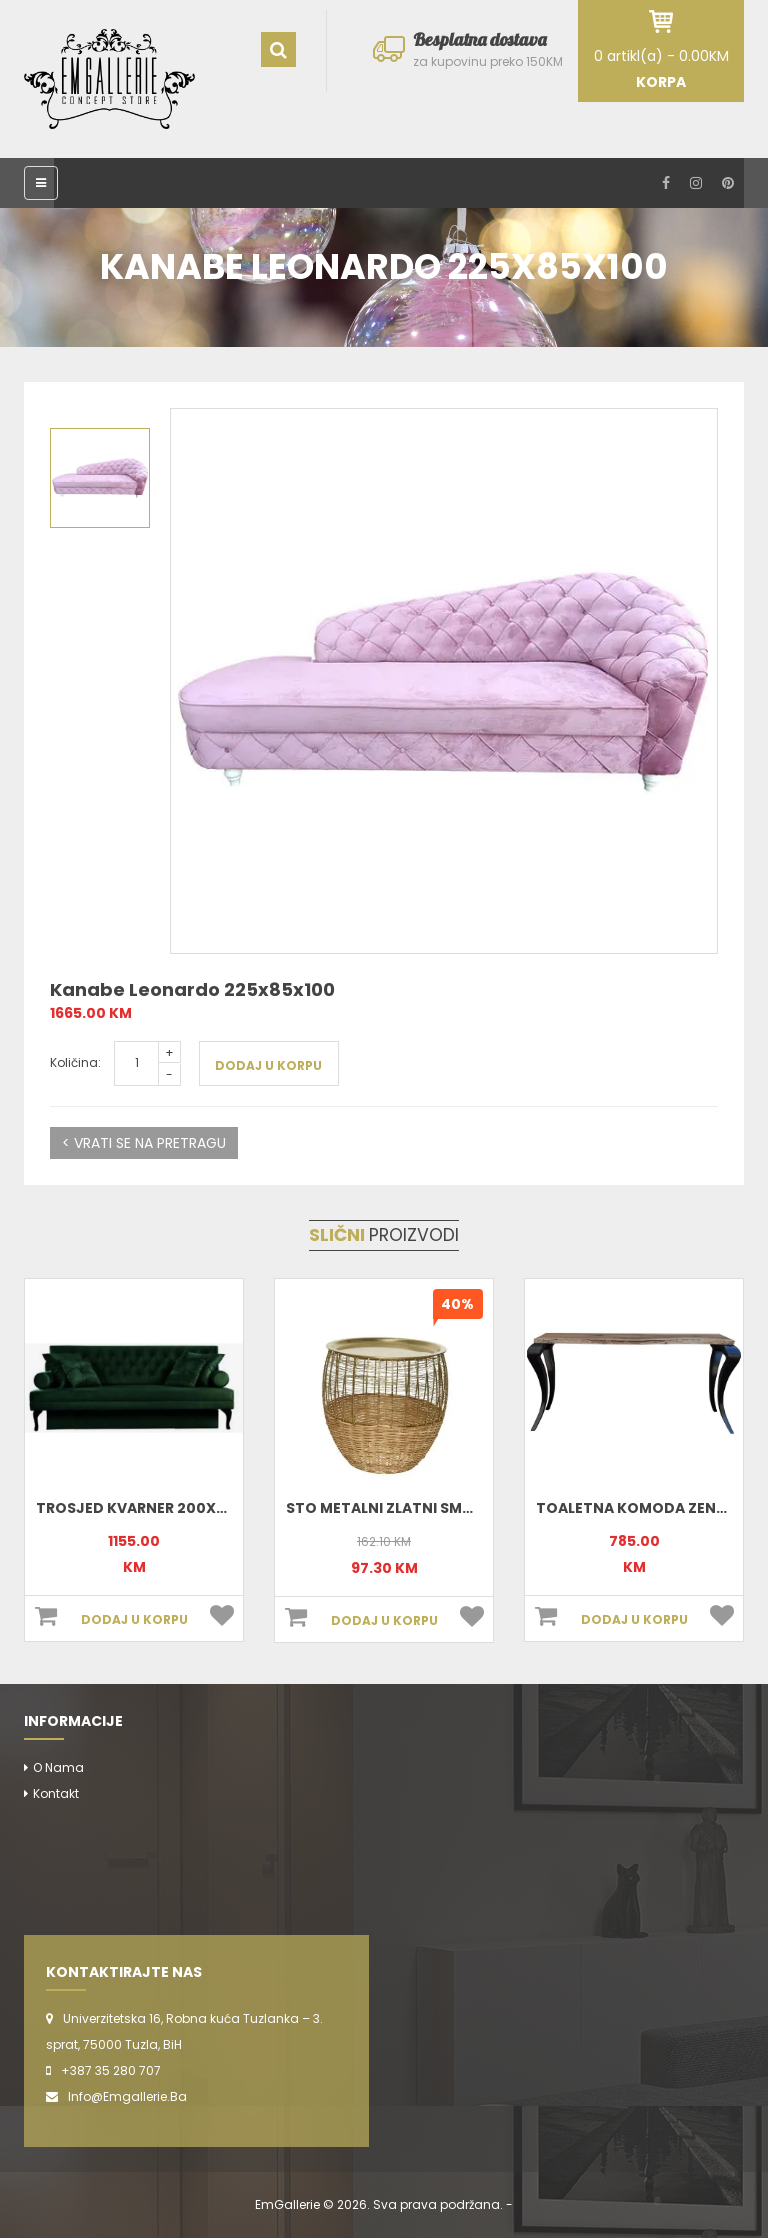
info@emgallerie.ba (127, 2096)
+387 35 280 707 (111, 2070)
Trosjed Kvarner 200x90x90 (150, 1508)
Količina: (75, 1062)
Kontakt (56, 1793)
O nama (58, 1767)
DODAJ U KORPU (268, 1065)
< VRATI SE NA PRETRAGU (144, 1143)
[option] (444, 681)
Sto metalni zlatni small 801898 (413, 1508)
